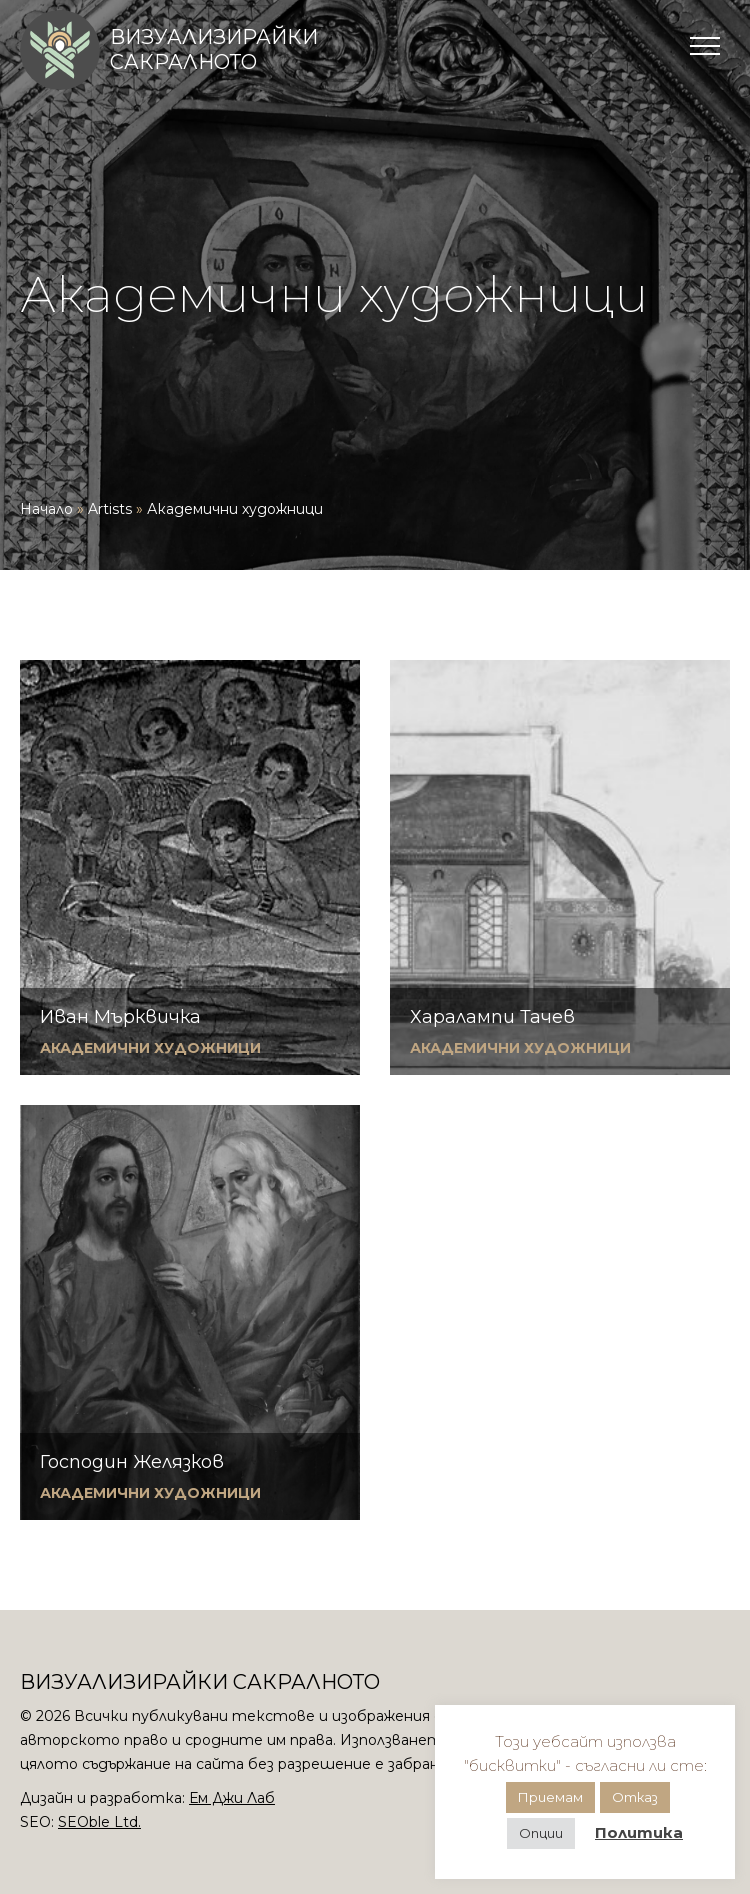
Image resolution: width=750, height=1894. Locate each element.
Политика (639, 1832)
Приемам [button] (550, 1797)
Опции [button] (541, 1833)
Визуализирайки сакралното (214, 49)
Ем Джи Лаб (232, 1798)
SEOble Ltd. (99, 1822)
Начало (46, 509)
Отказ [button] (635, 1797)
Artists (110, 509)
